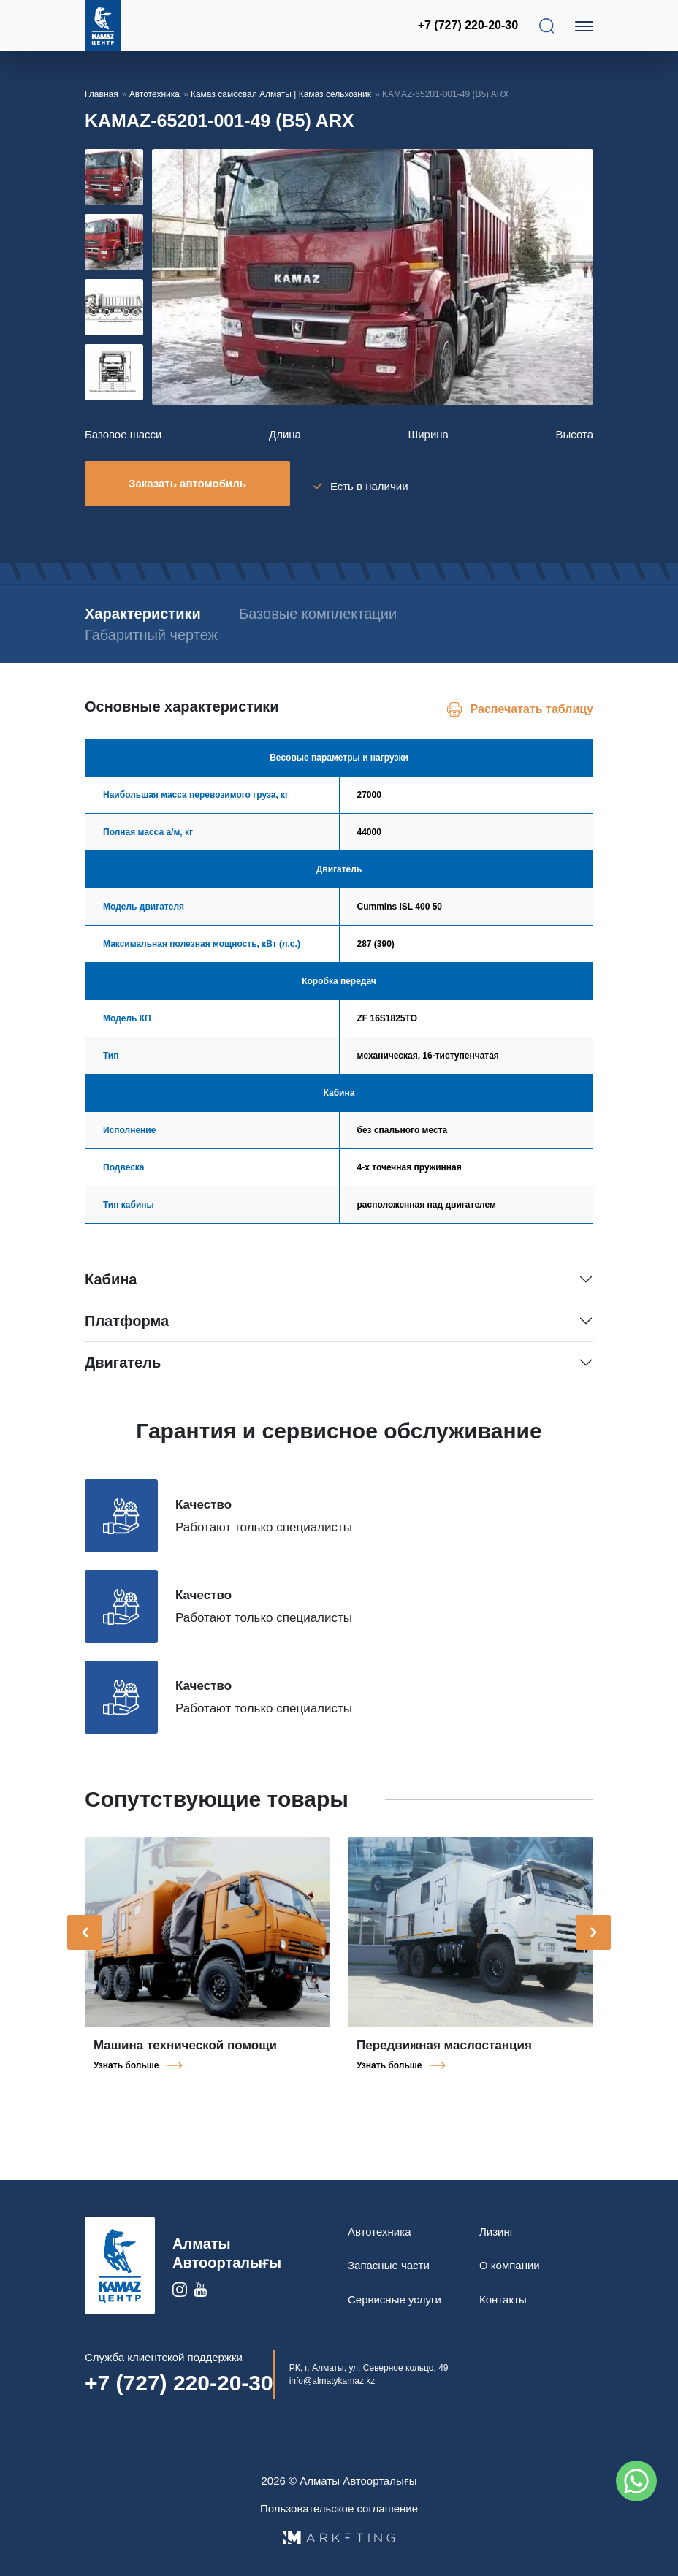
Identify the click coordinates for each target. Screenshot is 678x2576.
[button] (143, 400)
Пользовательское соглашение (339, 2502)
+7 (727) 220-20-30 (470, 25)
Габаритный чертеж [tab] (151, 629)
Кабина (111, 1273)
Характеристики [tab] (143, 608)
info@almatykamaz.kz (332, 2375)
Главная (101, 94)
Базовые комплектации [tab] (338, 608)
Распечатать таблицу (532, 703)
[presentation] (84, 1926)
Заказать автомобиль (187, 483)
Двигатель (123, 1357)
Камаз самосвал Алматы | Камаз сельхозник (281, 94)
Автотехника (154, 94)
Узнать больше (126, 2059)
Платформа (127, 1315)
